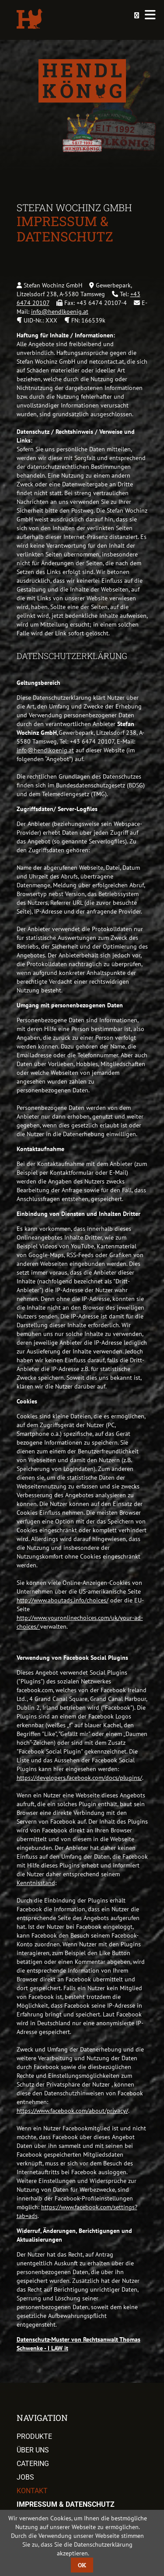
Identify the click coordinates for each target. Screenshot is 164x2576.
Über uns (33, 2450)
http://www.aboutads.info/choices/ (62, 1600)
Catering (33, 2463)
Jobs (25, 2477)
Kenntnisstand (36, 1883)
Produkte (34, 2436)
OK (82, 2565)
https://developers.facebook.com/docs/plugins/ (79, 1778)
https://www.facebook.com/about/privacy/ (72, 2111)
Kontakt (32, 2491)
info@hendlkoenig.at (59, 311)
